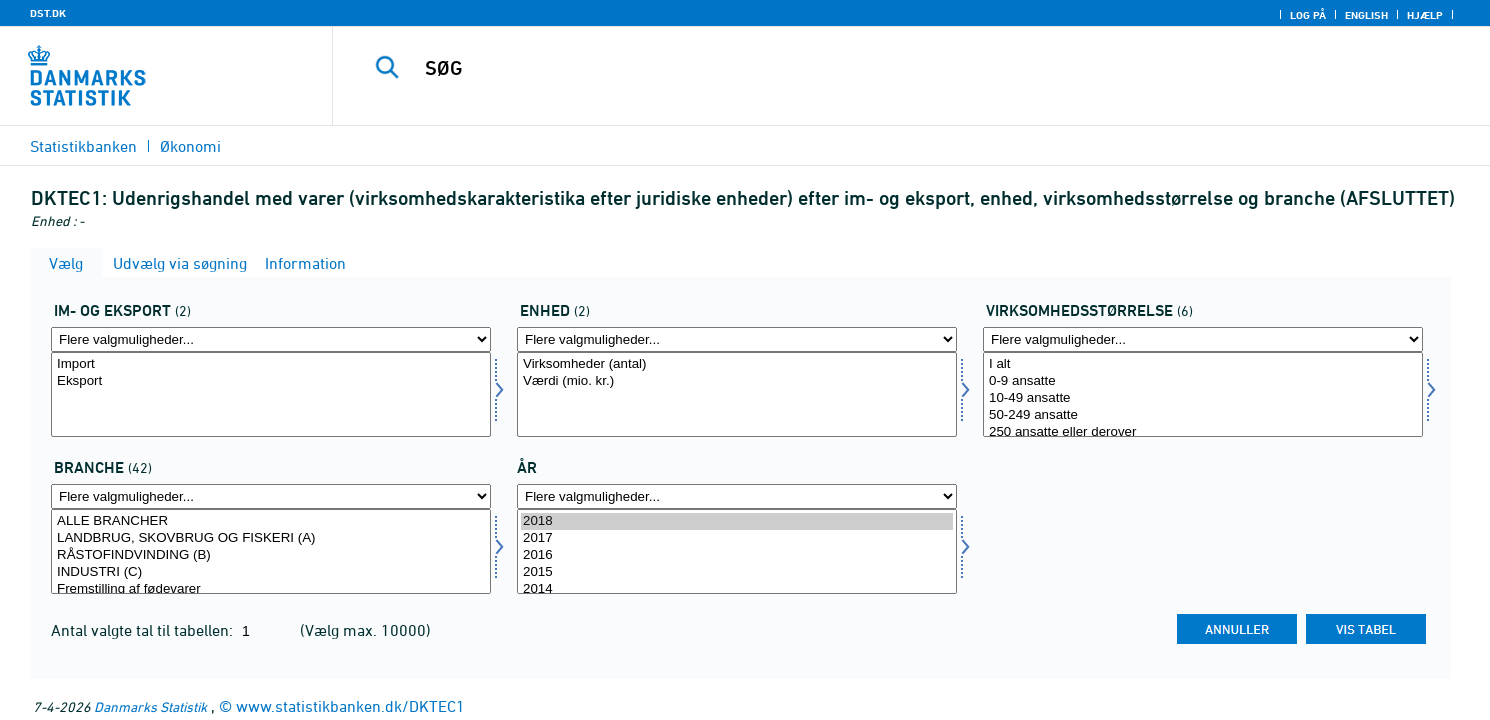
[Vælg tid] (737, 551)
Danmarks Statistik (150, 706)
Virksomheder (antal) (737, 364)
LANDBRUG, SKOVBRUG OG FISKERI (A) (271, 538)
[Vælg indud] (271, 394)
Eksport (271, 381)
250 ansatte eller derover (1203, 432)
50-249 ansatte (1203, 415)
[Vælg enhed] (737, 394)
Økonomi (190, 146)
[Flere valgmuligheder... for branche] (271, 496)
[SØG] (873, 68)
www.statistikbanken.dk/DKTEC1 (350, 706)
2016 (737, 555)
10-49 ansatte (1203, 398)
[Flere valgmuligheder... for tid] (737, 496)
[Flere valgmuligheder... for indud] (271, 339)
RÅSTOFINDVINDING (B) (271, 555)
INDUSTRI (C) (271, 572)
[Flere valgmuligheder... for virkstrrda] (1203, 339)
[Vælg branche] (271, 551)
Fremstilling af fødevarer (271, 589)
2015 (737, 572)
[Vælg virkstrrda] (1203, 394)
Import (271, 364)
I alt (1203, 364)
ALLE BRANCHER (271, 521)
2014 (737, 589)
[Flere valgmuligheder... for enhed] (737, 339)
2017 (737, 538)
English (1366, 15)
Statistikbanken (83, 146)
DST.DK (48, 13)
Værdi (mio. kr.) (737, 381)
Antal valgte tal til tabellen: (144, 630)
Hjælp (1425, 15)
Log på (1308, 15)
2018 (737, 521)
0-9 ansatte (1203, 381)
